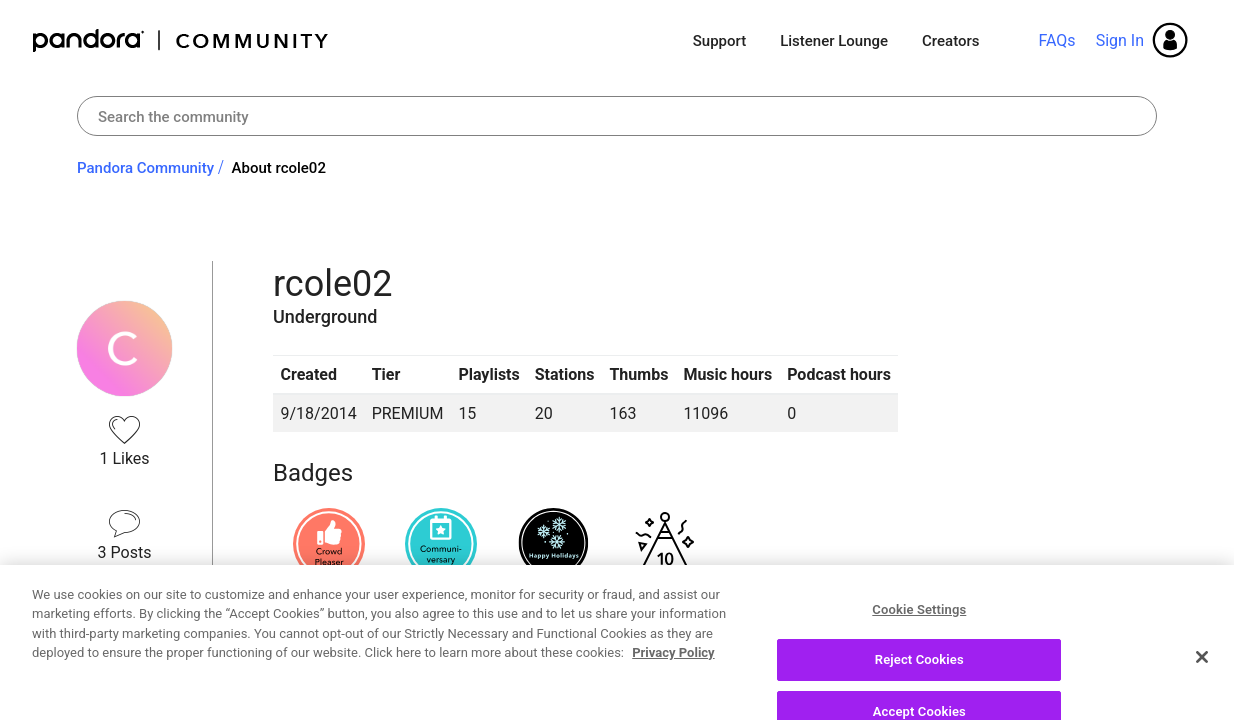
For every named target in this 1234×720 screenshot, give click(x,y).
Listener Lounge (834, 41)
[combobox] (617, 116)
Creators (950, 41)
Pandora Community (181, 40)
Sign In (1120, 40)
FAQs (1056, 40)
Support (719, 41)
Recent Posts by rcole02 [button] (401, 682)
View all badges (328, 610)
